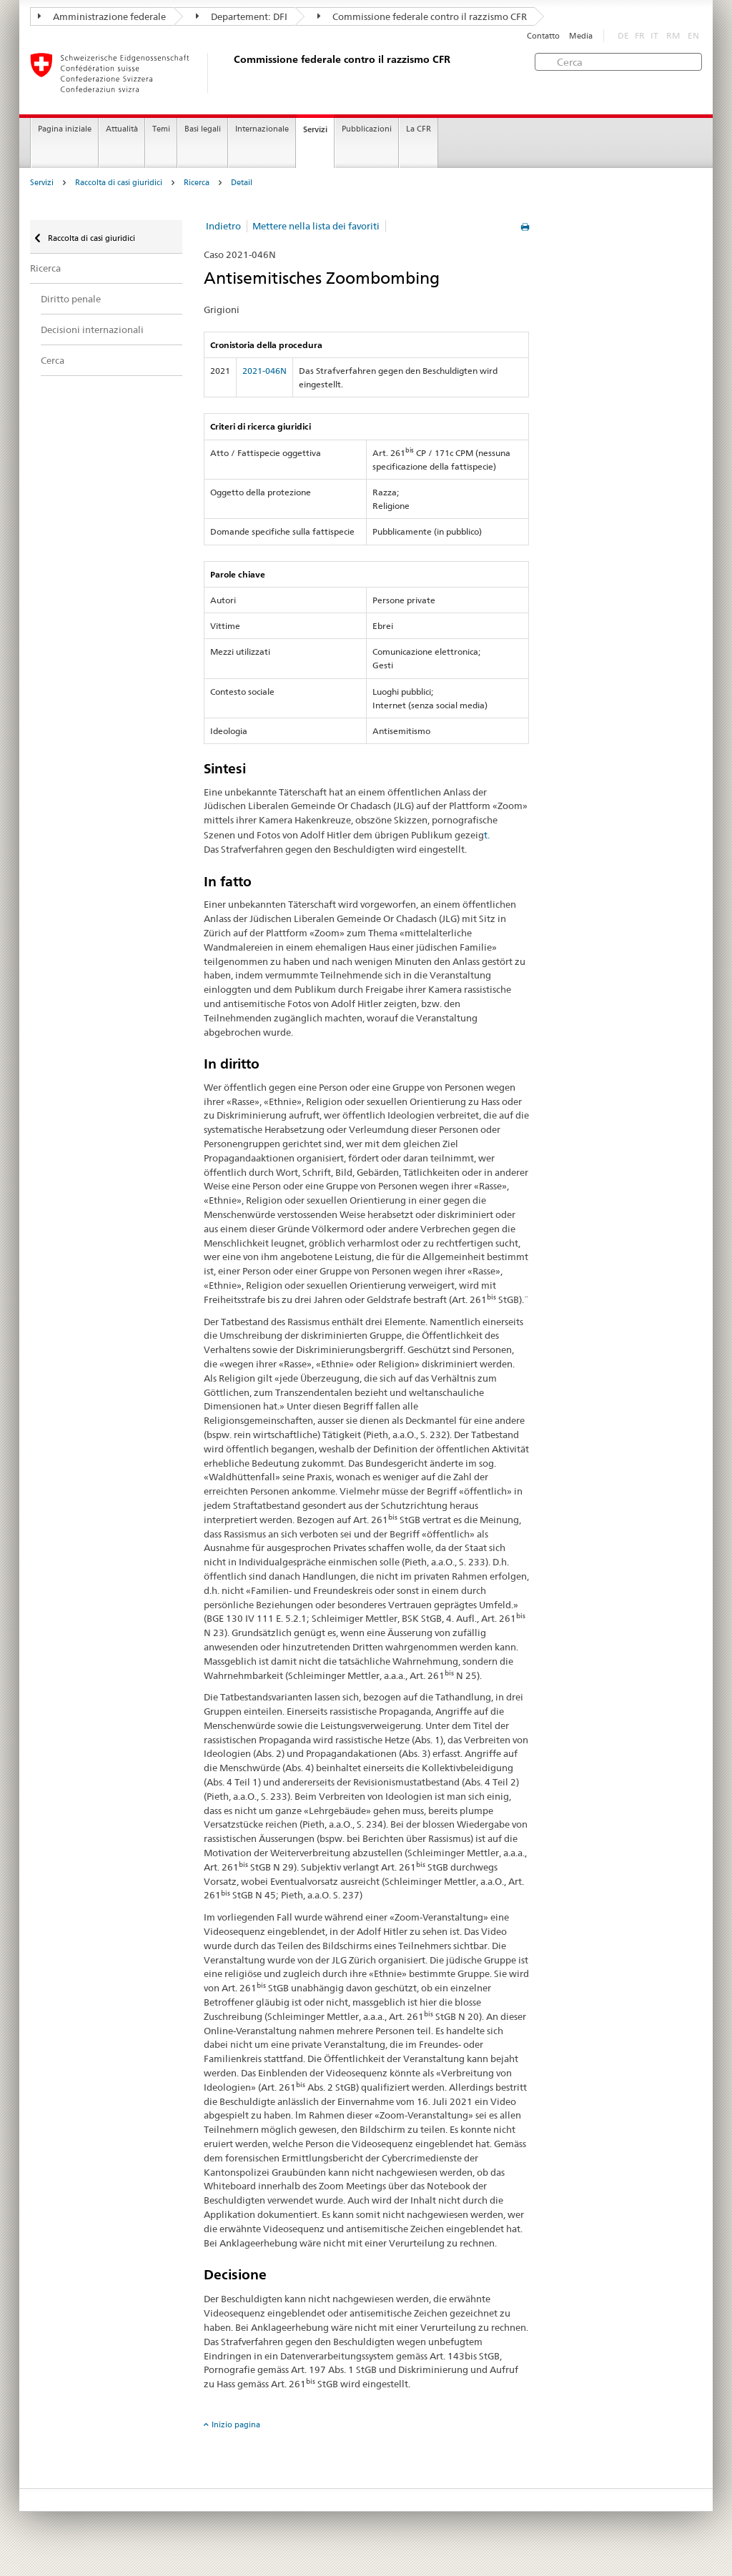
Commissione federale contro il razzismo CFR (422, 16)
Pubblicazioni (367, 129)
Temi (161, 129)
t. (487, 835)
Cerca (52, 360)
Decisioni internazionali (92, 329)
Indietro (223, 226)
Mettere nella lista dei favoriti (316, 226)
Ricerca (196, 182)
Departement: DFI (241, 16)
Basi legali (202, 129)
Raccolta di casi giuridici (118, 182)
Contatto (543, 36)
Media (581, 36)
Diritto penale (71, 298)
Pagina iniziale (65, 129)
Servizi (315, 129)
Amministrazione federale (102, 16)
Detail (241, 182)
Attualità (122, 129)
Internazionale (262, 129)
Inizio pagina (236, 2424)
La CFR (418, 129)
